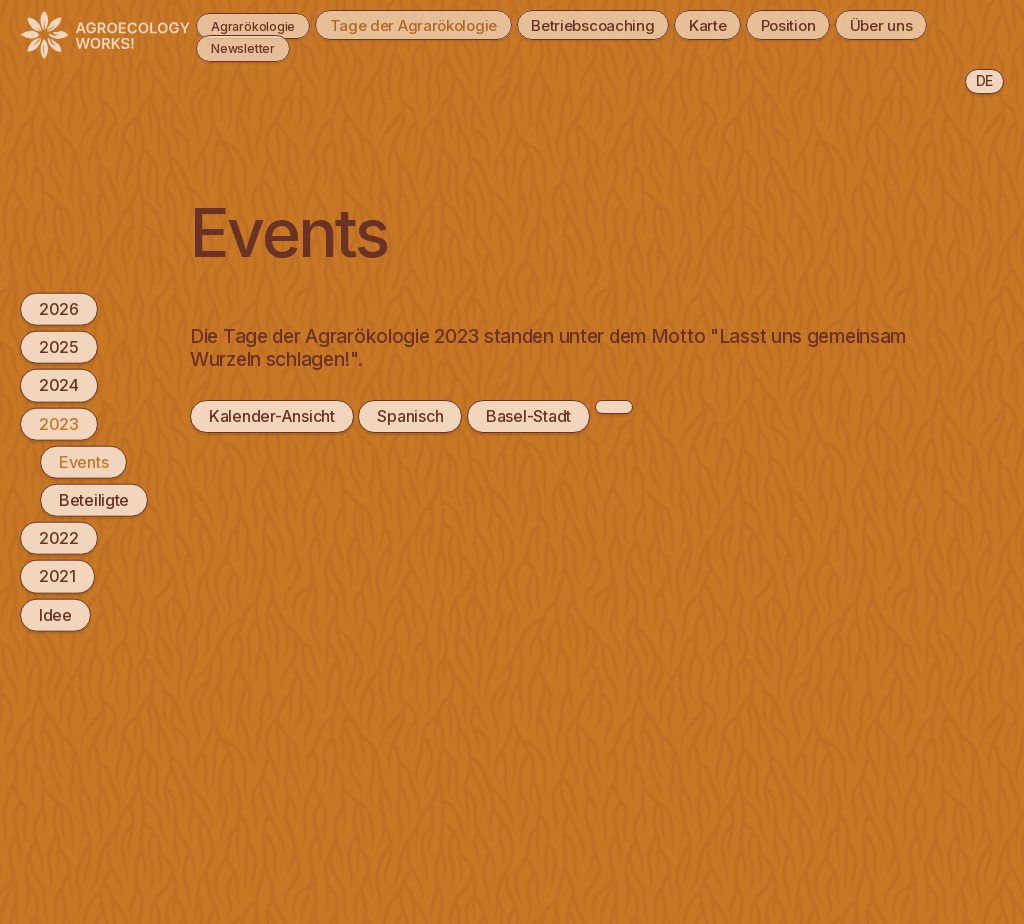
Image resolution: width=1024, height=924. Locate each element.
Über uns (229, 47)
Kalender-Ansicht (271, 416)
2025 (59, 347)
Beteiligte (94, 500)
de (984, 80)
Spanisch (410, 416)
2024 (59, 385)
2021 (57, 576)
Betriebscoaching (630, 24)
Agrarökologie (250, 24)
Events (83, 461)
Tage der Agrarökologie (434, 24)
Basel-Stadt (528, 416)
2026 (59, 309)
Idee (55, 614)
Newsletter (345, 47)
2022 (59, 538)
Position (849, 24)
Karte (757, 24)
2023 (59, 423)
